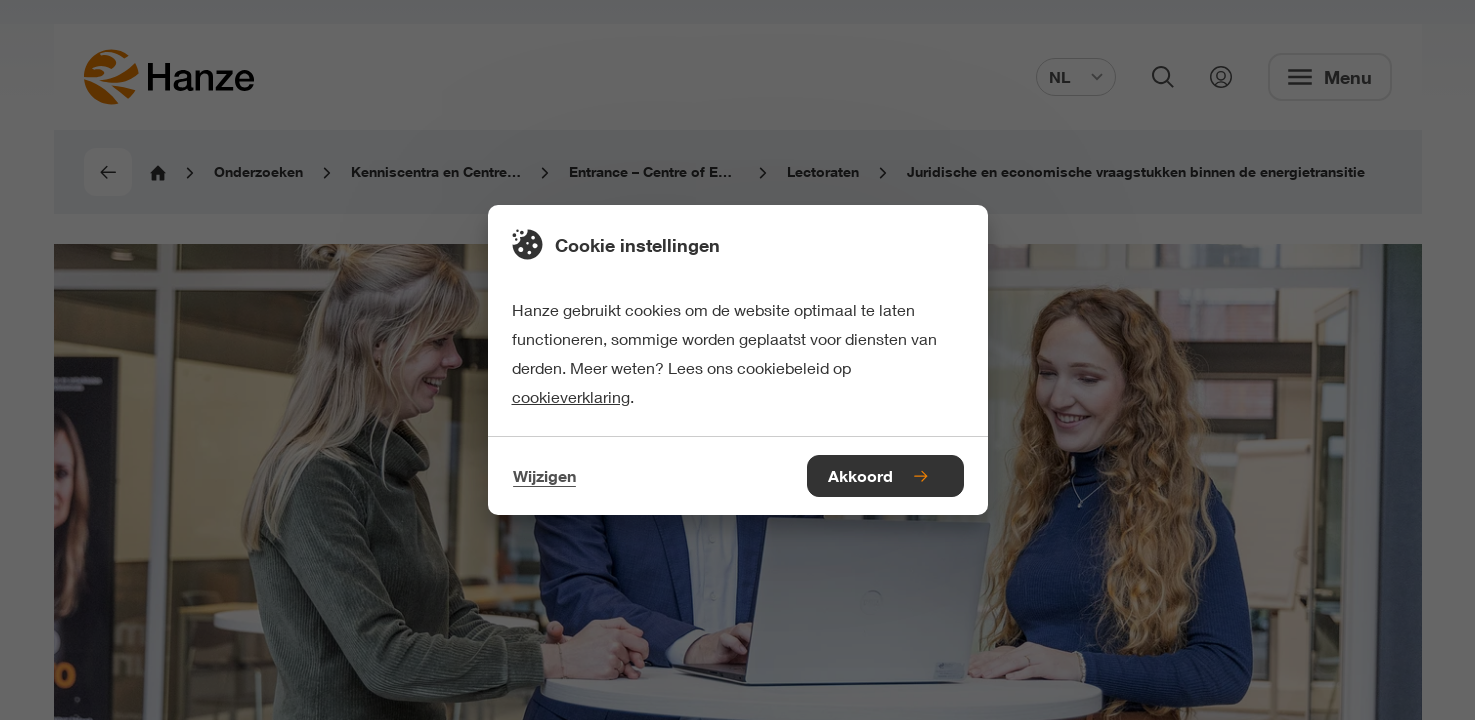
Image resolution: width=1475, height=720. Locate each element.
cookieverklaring (571, 396)
